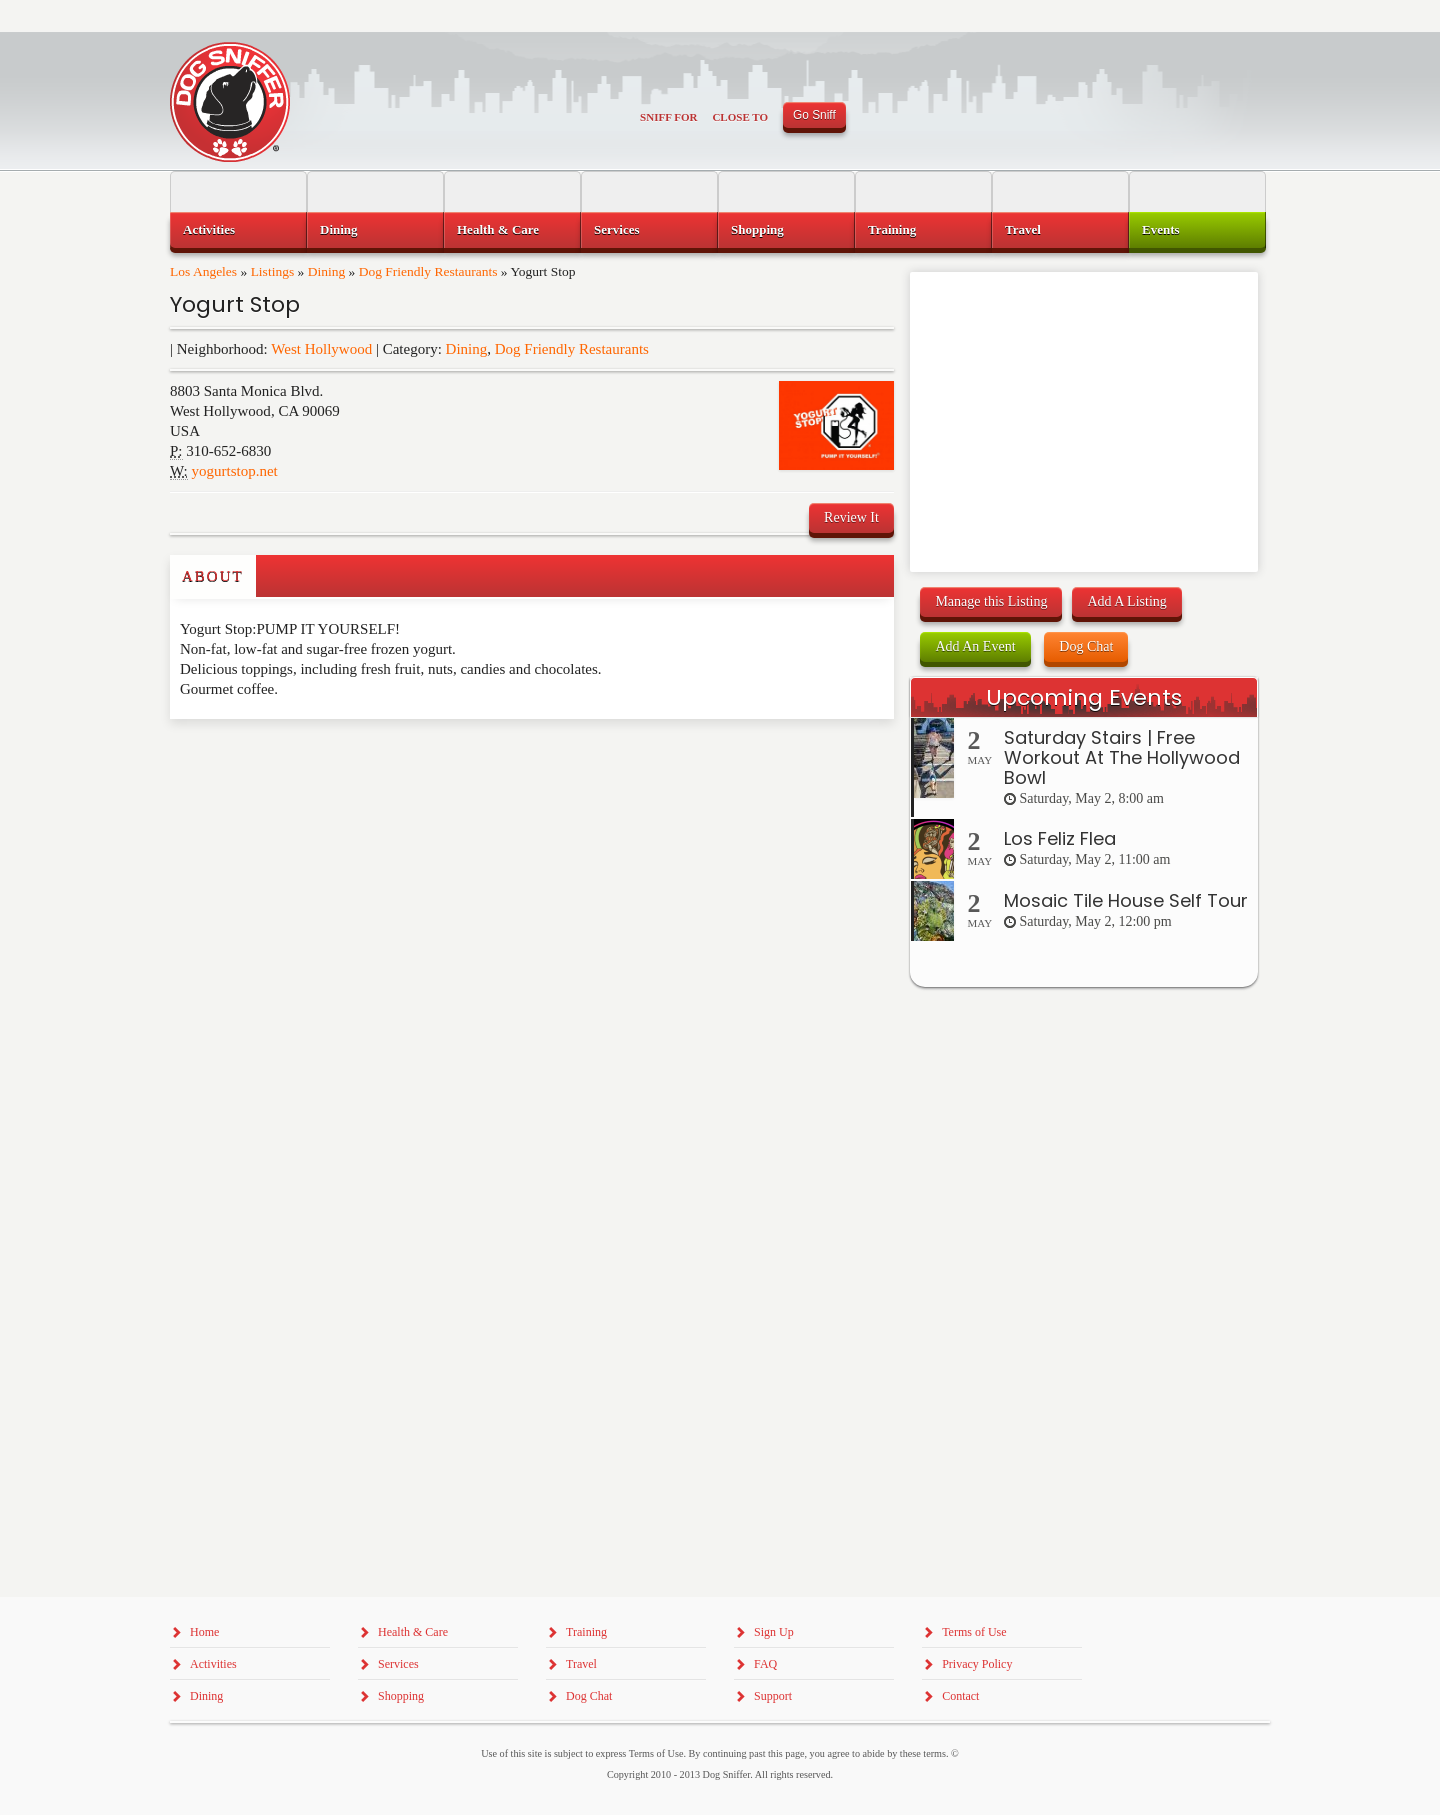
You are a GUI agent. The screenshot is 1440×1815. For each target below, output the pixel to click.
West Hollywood (321, 349)
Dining (327, 271)
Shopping (757, 229)
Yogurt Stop (235, 304)
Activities (209, 229)
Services (616, 229)
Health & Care (498, 229)
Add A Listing (1126, 601)
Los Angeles (203, 271)
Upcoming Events (1084, 697)
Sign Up (774, 1632)
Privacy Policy (977, 1664)
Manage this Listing (991, 601)
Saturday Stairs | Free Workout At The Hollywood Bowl (1122, 757)
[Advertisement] (287, 759)
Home (204, 1632)
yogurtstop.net (235, 471)
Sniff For (668, 117)
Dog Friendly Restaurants (428, 271)
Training (892, 229)
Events (1161, 229)
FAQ (765, 1664)
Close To (740, 117)
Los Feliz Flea (1060, 838)
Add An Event (975, 646)
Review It (851, 517)
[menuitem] (238, 230)
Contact (960, 1696)
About (213, 576)
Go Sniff (814, 115)
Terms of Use (974, 1632)
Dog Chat (1086, 646)
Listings (273, 271)
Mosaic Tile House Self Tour (1126, 900)
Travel (1023, 229)
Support (773, 1696)
